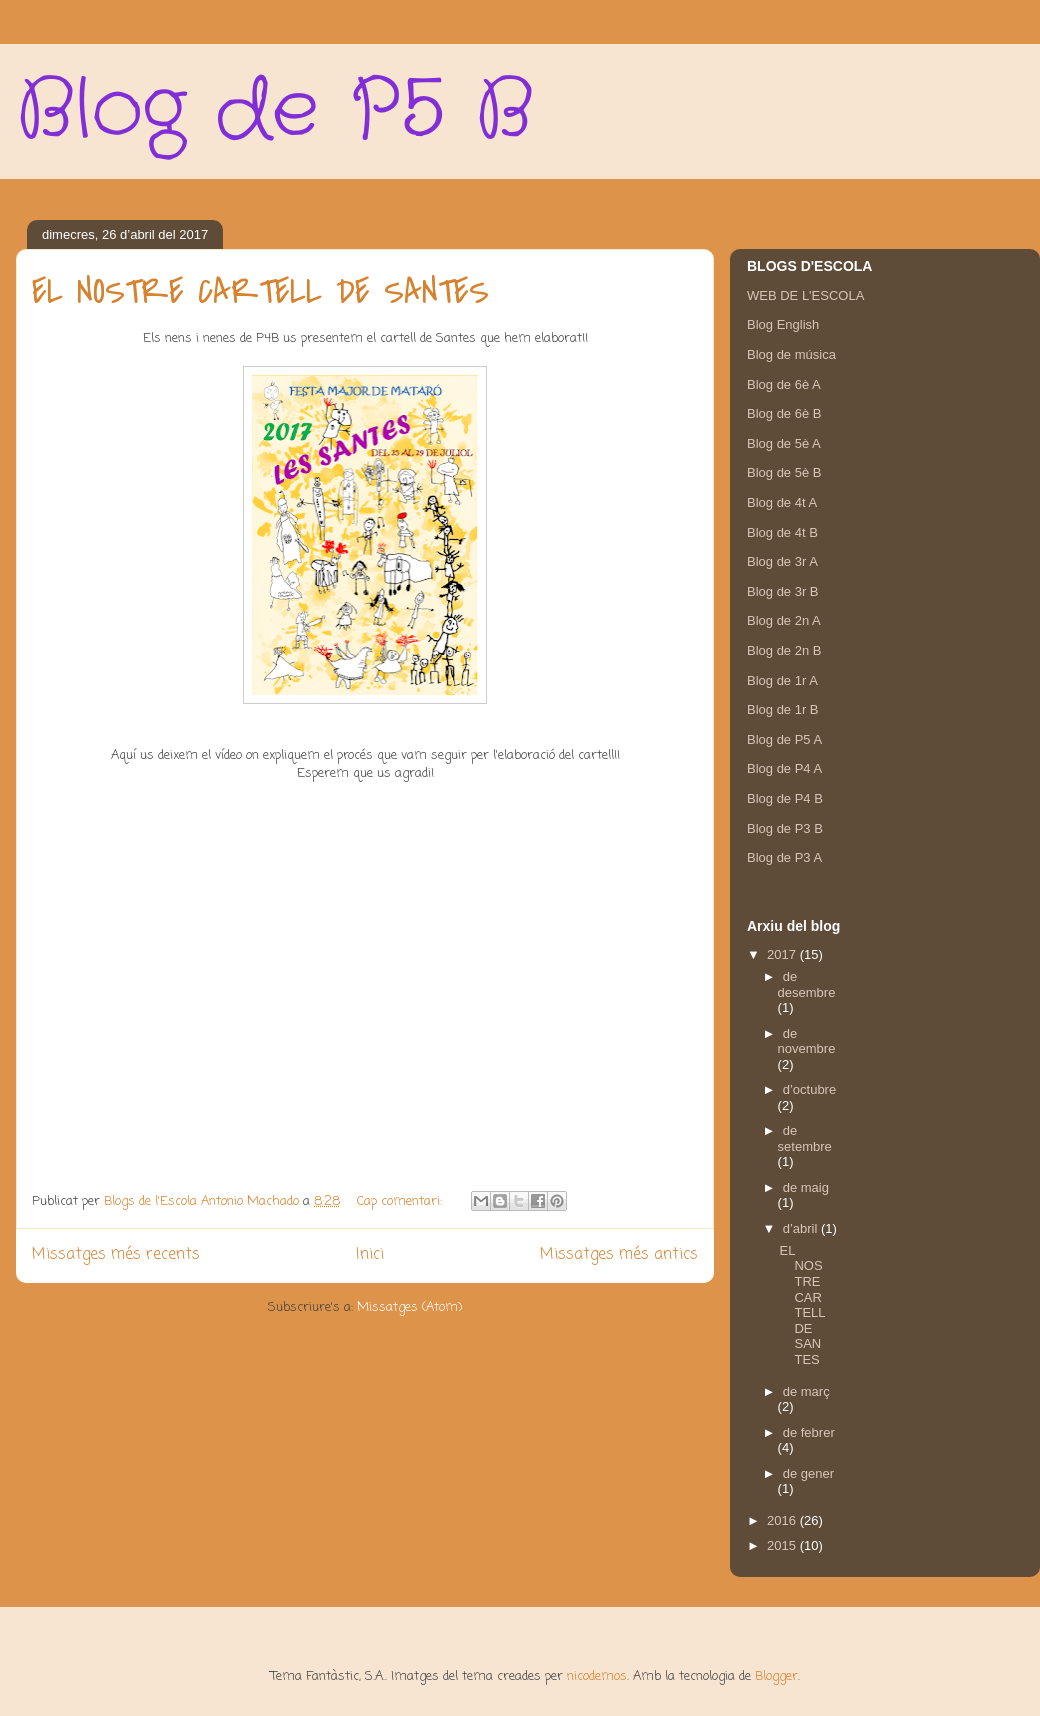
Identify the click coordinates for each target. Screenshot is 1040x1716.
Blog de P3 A (784, 857)
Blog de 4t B (782, 532)
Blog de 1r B (783, 709)
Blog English (783, 324)
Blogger (776, 1676)
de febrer (809, 1432)
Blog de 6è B (784, 413)
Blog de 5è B (784, 472)
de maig (806, 1187)
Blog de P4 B (785, 798)
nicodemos (597, 1676)
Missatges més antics (619, 1255)
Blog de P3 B (785, 828)
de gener (808, 1473)
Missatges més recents (116, 1255)
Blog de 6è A (784, 384)
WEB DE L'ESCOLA (805, 295)
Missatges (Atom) (409, 1307)
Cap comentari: (401, 1201)
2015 (783, 1545)
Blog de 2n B (784, 650)
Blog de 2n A (784, 620)
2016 (783, 1520)
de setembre (805, 1138)
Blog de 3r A (782, 561)
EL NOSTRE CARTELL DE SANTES (260, 292)
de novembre (807, 1041)
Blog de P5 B (274, 111)
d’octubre (809, 1089)
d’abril (802, 1228)
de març (806, 1391)
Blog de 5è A (784, 443)
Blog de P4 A (784, 768)
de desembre (807, 984)
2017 (783, 954)
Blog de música (791, 354)
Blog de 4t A (782, 502)
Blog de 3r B (783, 591)
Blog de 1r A (782, 680)
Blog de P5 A (784, 739)
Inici (370, 1255)
